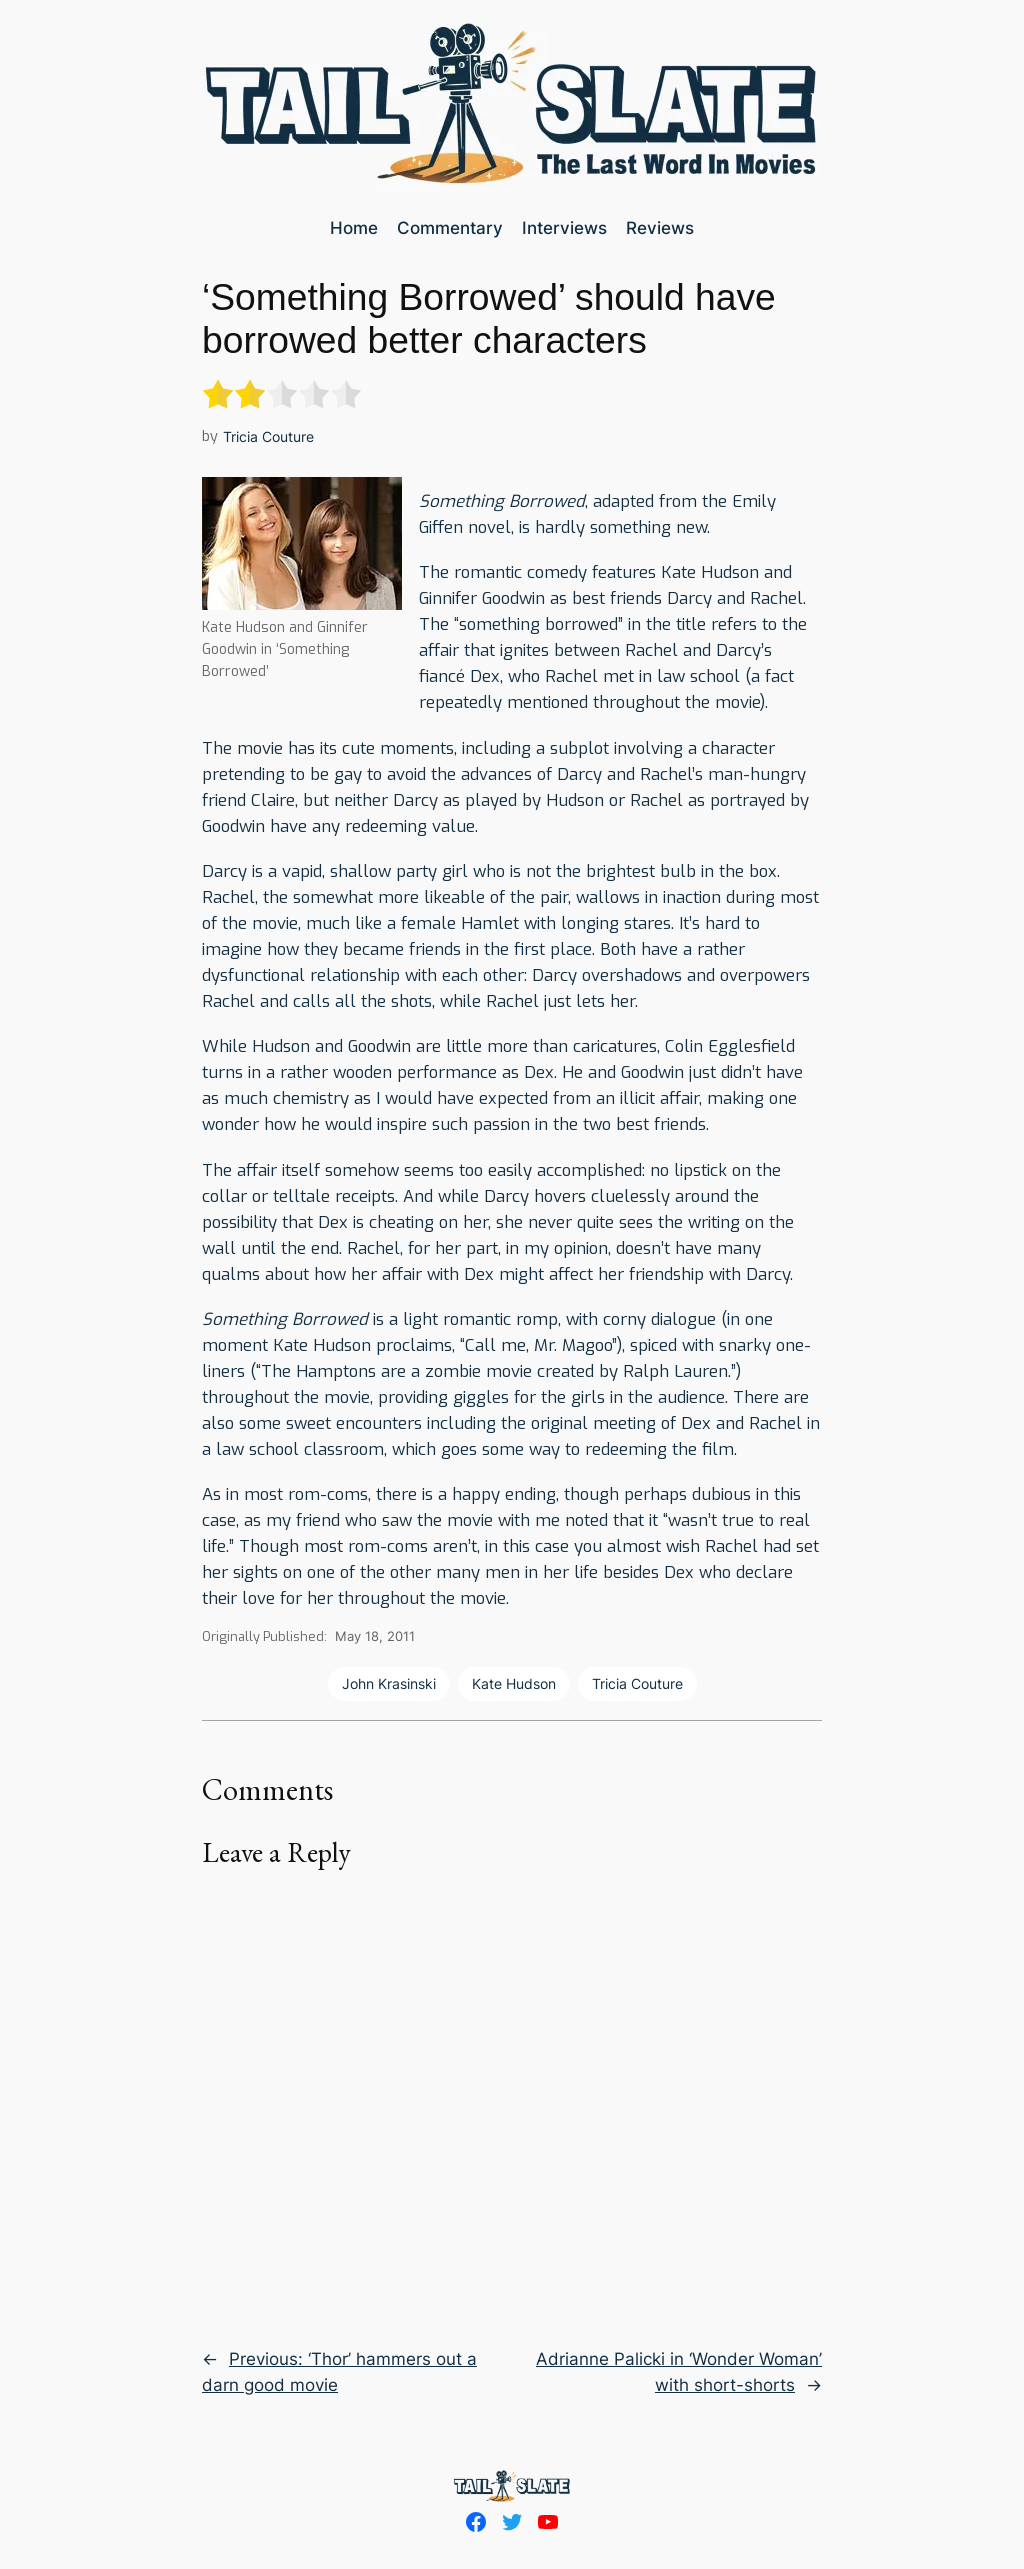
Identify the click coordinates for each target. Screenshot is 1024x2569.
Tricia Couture (268, 436)
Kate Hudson (514, 1683)
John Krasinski (389, 1683)
